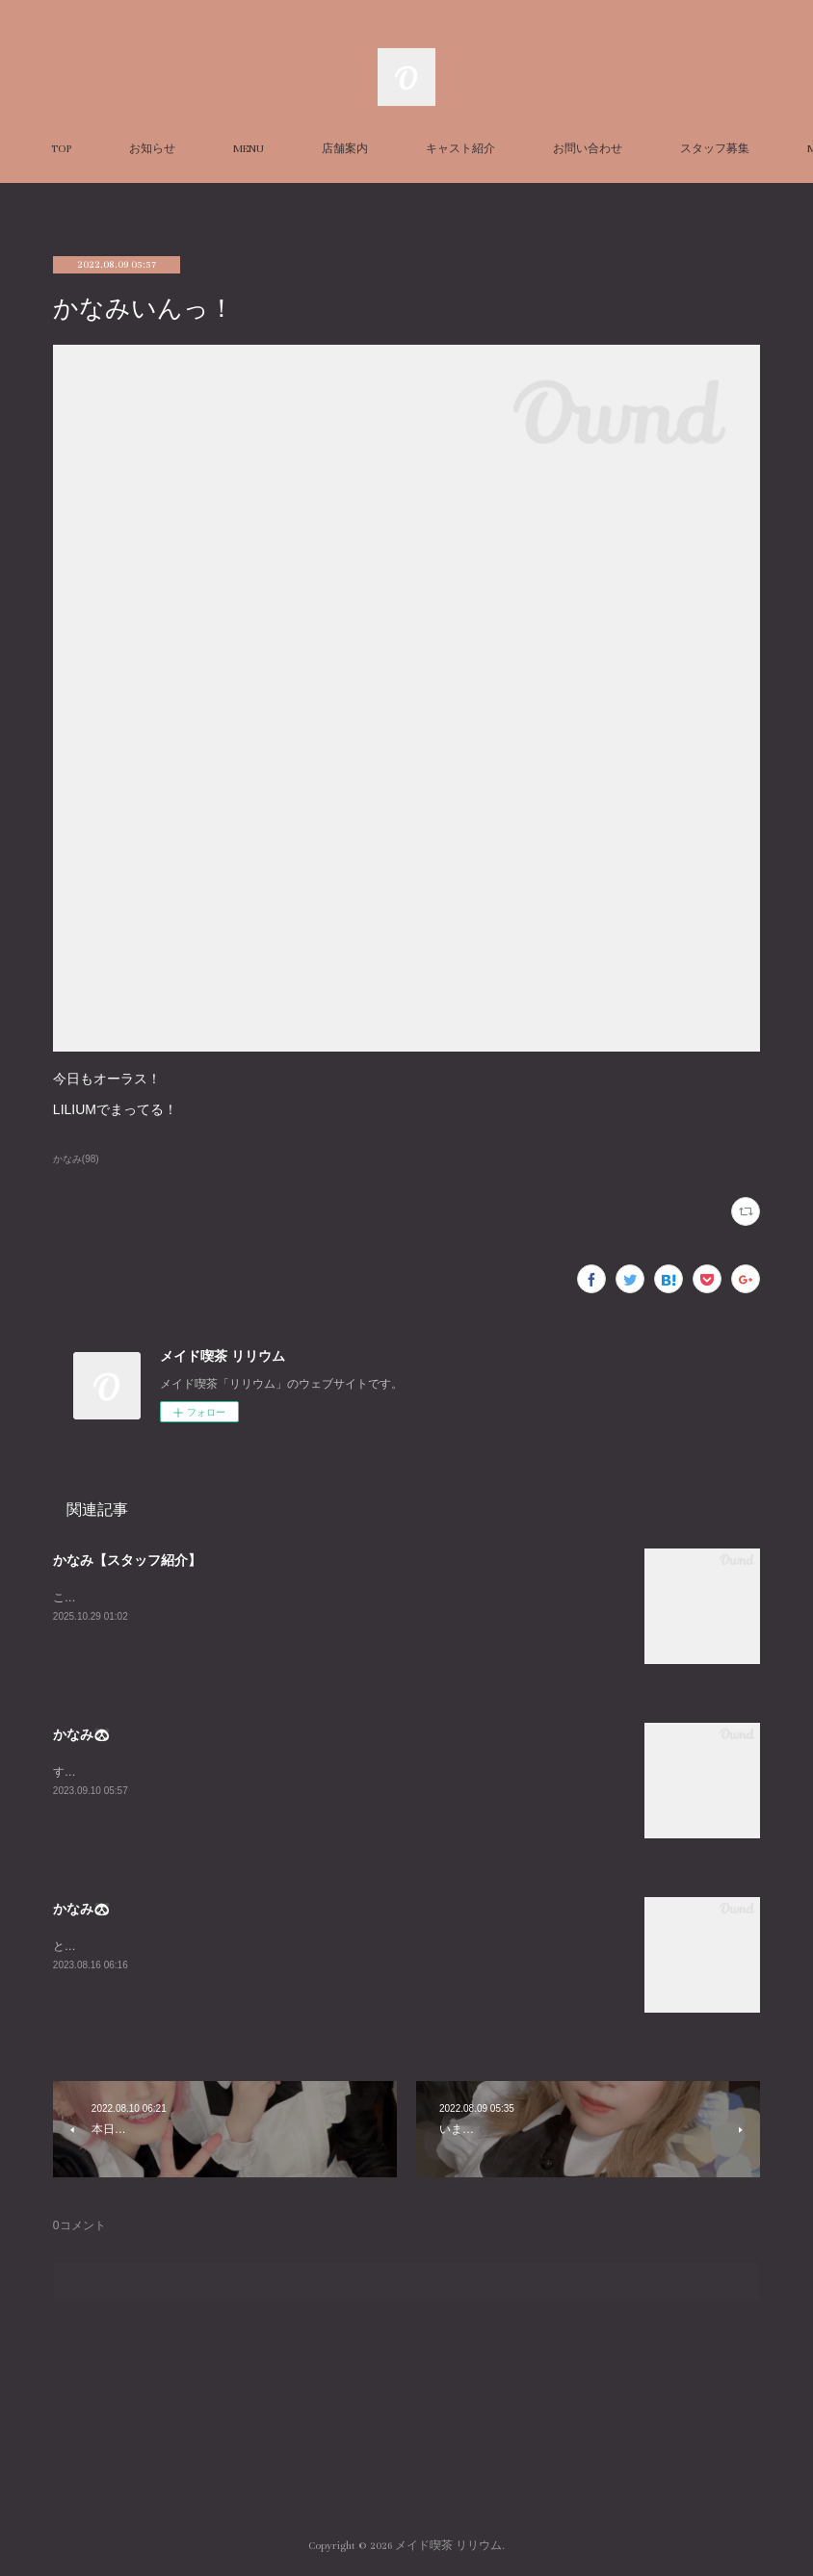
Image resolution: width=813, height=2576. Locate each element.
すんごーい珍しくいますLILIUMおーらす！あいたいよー (199, 1772)
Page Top (406, 2468)
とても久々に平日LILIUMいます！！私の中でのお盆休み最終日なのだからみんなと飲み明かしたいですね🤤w (337, 1946)
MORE (649, 149)
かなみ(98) (76, 1159)
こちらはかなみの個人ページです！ (145, 1597)
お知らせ (233, 149)
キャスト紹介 (541, 149)
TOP (142, 149)
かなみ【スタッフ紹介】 (127, 1560)
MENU (329, 149)
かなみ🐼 (81, 1734)
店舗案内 (426, 149)
